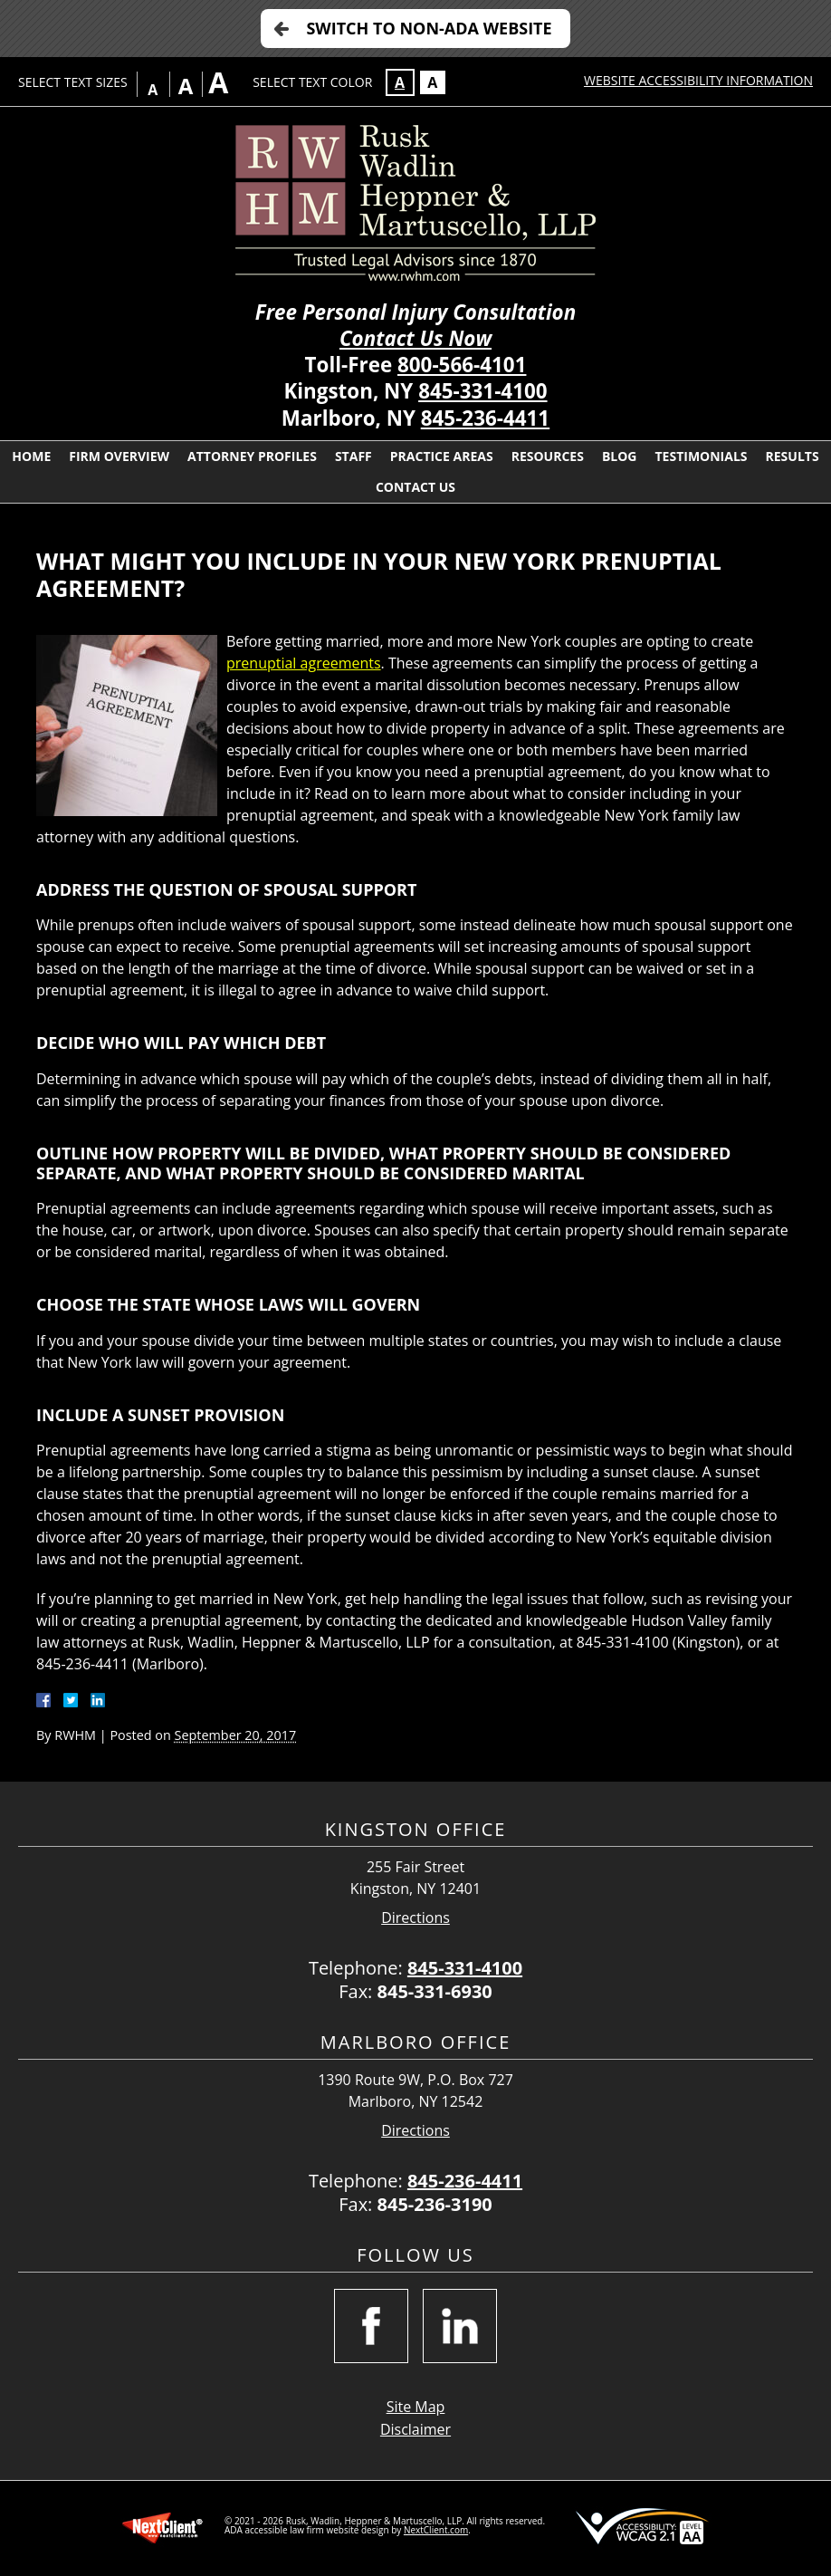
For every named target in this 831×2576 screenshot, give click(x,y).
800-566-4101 (461, 365)
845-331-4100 (482, 391)
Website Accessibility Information (698, 80)
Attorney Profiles (252, 456)
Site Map (416, 2407)
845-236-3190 (434, 2204)
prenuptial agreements (303, 663)
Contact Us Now (415, 338)
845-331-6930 (434, 1991)
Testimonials (700, 456)
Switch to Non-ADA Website (428, 28)
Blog (619, 456)
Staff (353, 456)
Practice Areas (441, 456)
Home (31, 456)
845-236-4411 (485, 418)
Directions (415, 1917)
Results (792, 456)
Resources (547, 456)
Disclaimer (415, 2429)
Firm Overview (119, 456)
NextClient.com (436, 2529)
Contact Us (415, 486)
